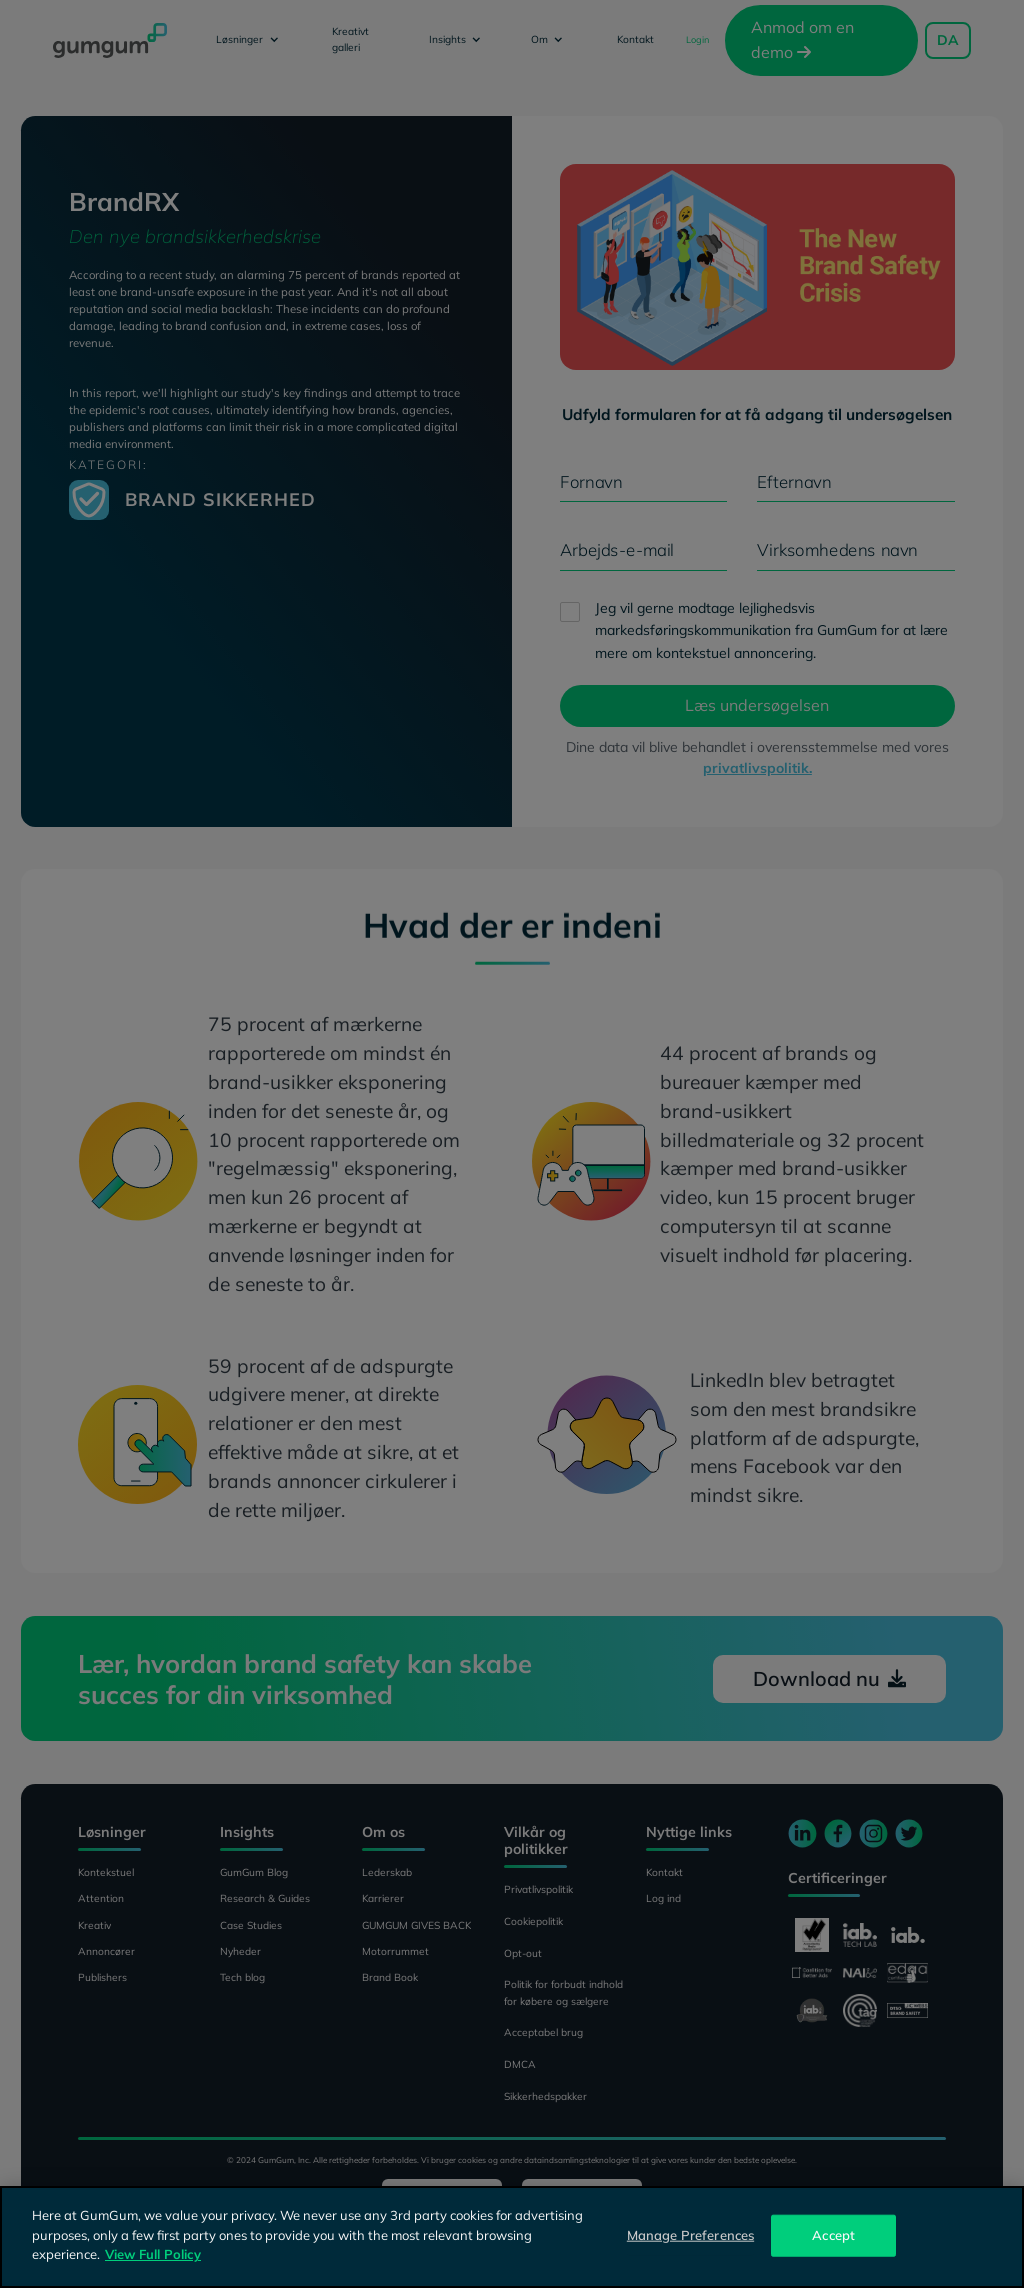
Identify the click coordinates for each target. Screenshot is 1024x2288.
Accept (833, 2235)
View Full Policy (153, 2254)
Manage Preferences (690, 2235)
